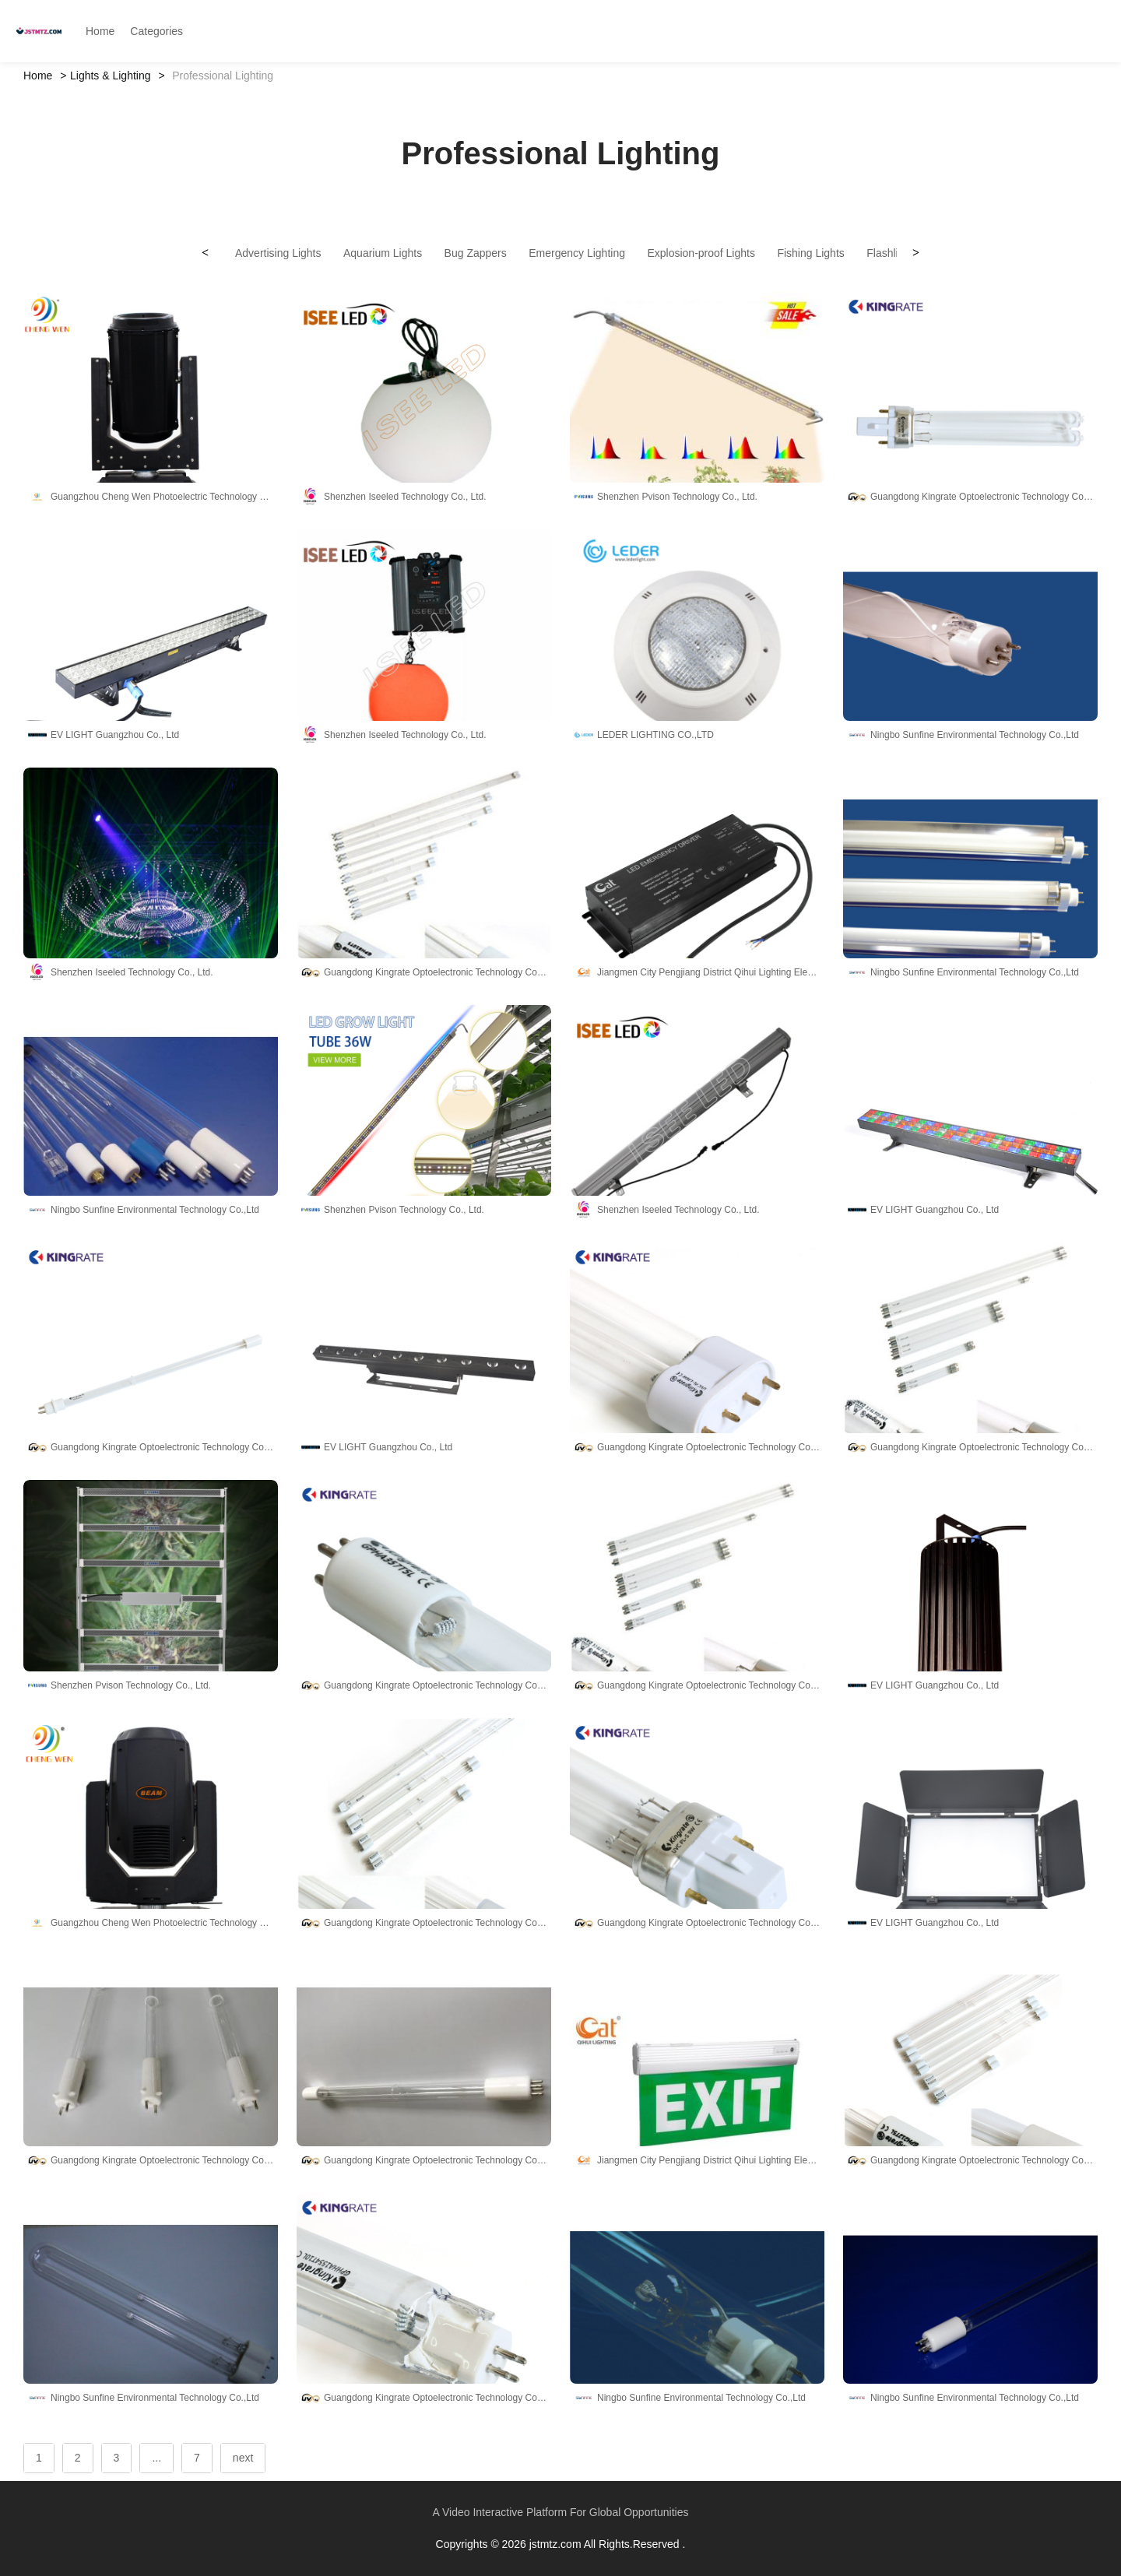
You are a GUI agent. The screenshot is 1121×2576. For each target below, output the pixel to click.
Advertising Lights (278, 253)
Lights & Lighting (110, 75)
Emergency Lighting (577, 253)
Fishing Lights (810, 253)
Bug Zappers (476, 253)
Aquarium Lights (382, 253)
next (243, 2457)
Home (37, 75)
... (156, 2457)
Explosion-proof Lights (701, 253)
